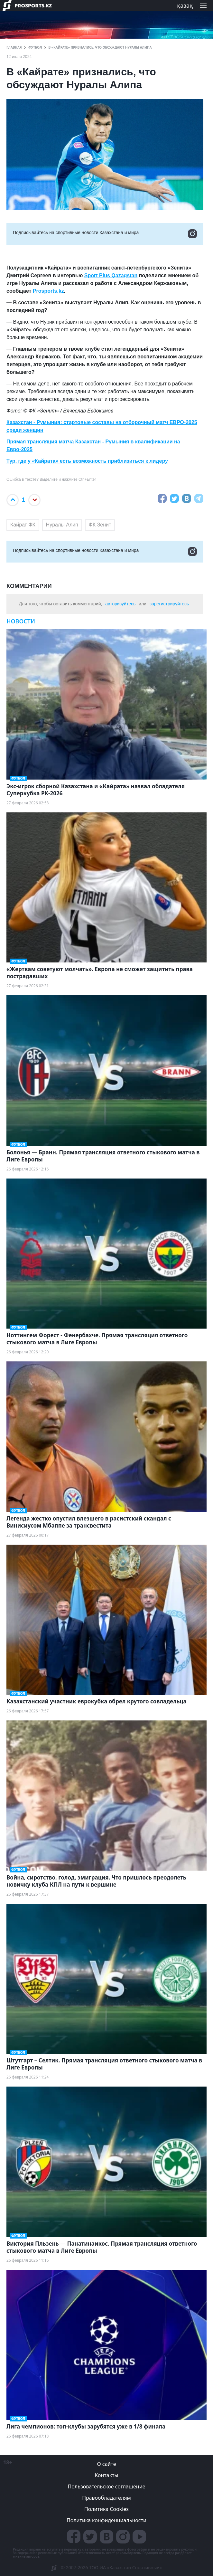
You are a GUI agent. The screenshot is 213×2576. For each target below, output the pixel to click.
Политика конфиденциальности (106, 2520)
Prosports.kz (48, 291)
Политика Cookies (106, 2509)
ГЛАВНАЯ (14, 47)
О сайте (106, 2463)
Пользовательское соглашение (106, 2486)
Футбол (35, 47)
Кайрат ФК (22, 524)
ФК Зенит (100, 524)
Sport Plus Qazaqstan (110, 275)
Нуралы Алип (62, 524)
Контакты (106, 2475)
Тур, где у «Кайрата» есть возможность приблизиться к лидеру (87, 461)
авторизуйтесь (120, 603)
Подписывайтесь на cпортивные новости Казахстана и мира (105, 233)
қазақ (185, 5)
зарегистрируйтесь (169, 603)
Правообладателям (106, 2497)
